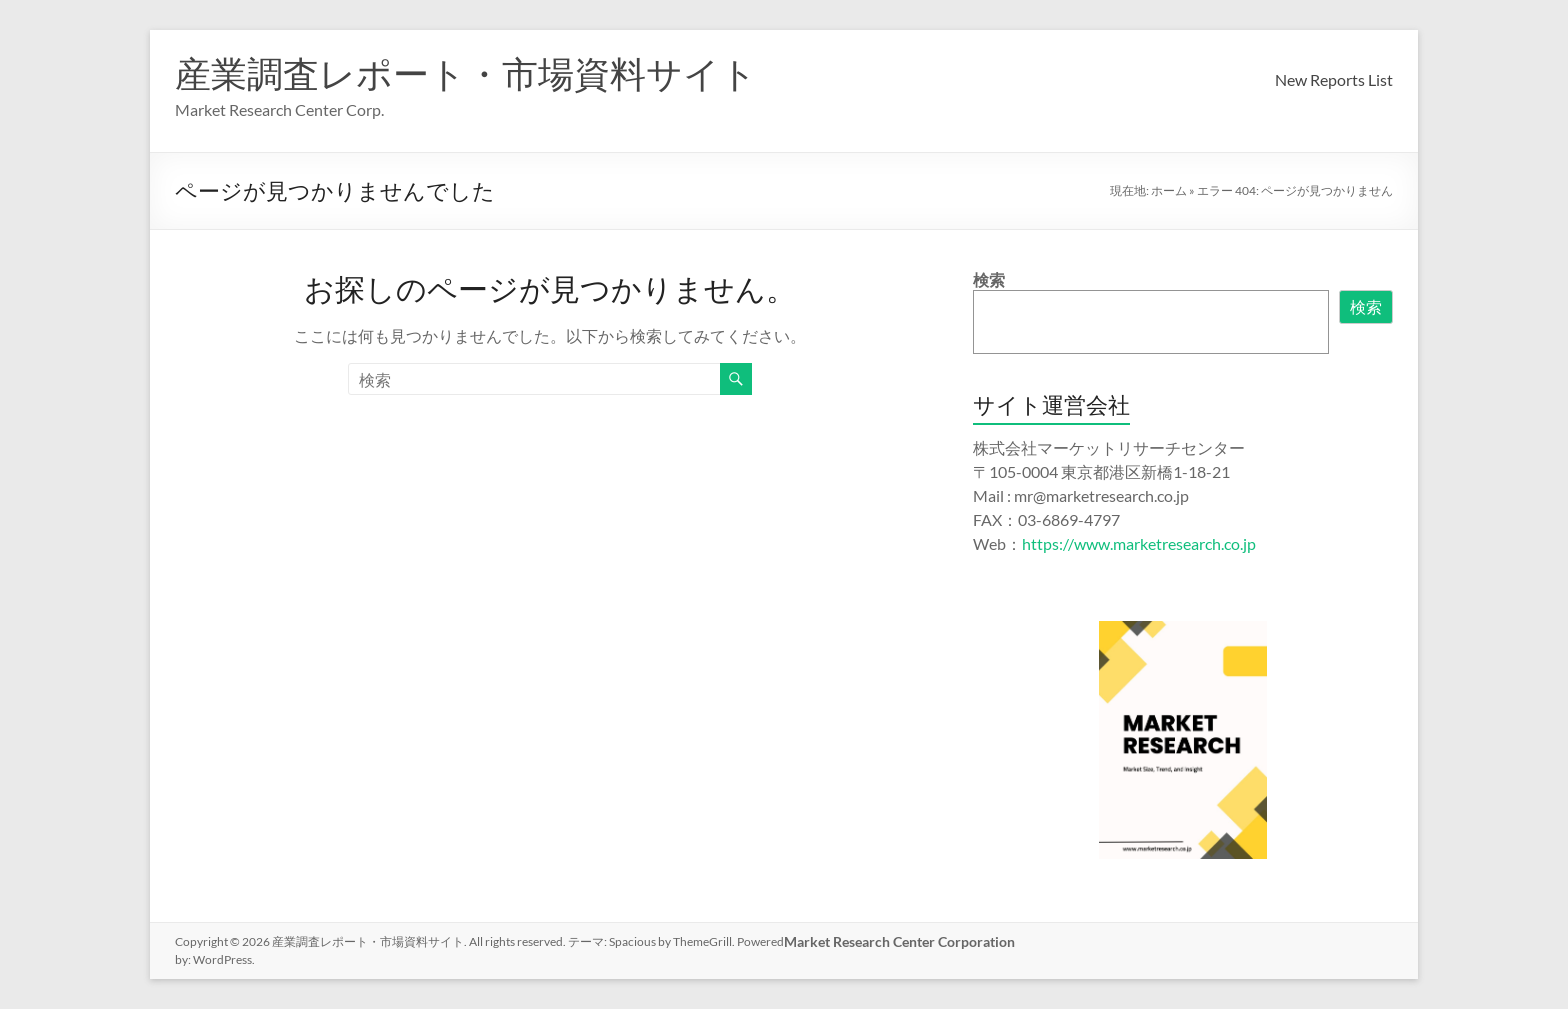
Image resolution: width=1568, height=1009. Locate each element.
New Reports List (1334, 79)
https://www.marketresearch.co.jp (1139, 543)
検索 (989, 279)
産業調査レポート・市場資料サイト (466, 73)
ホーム (1169, 190)
